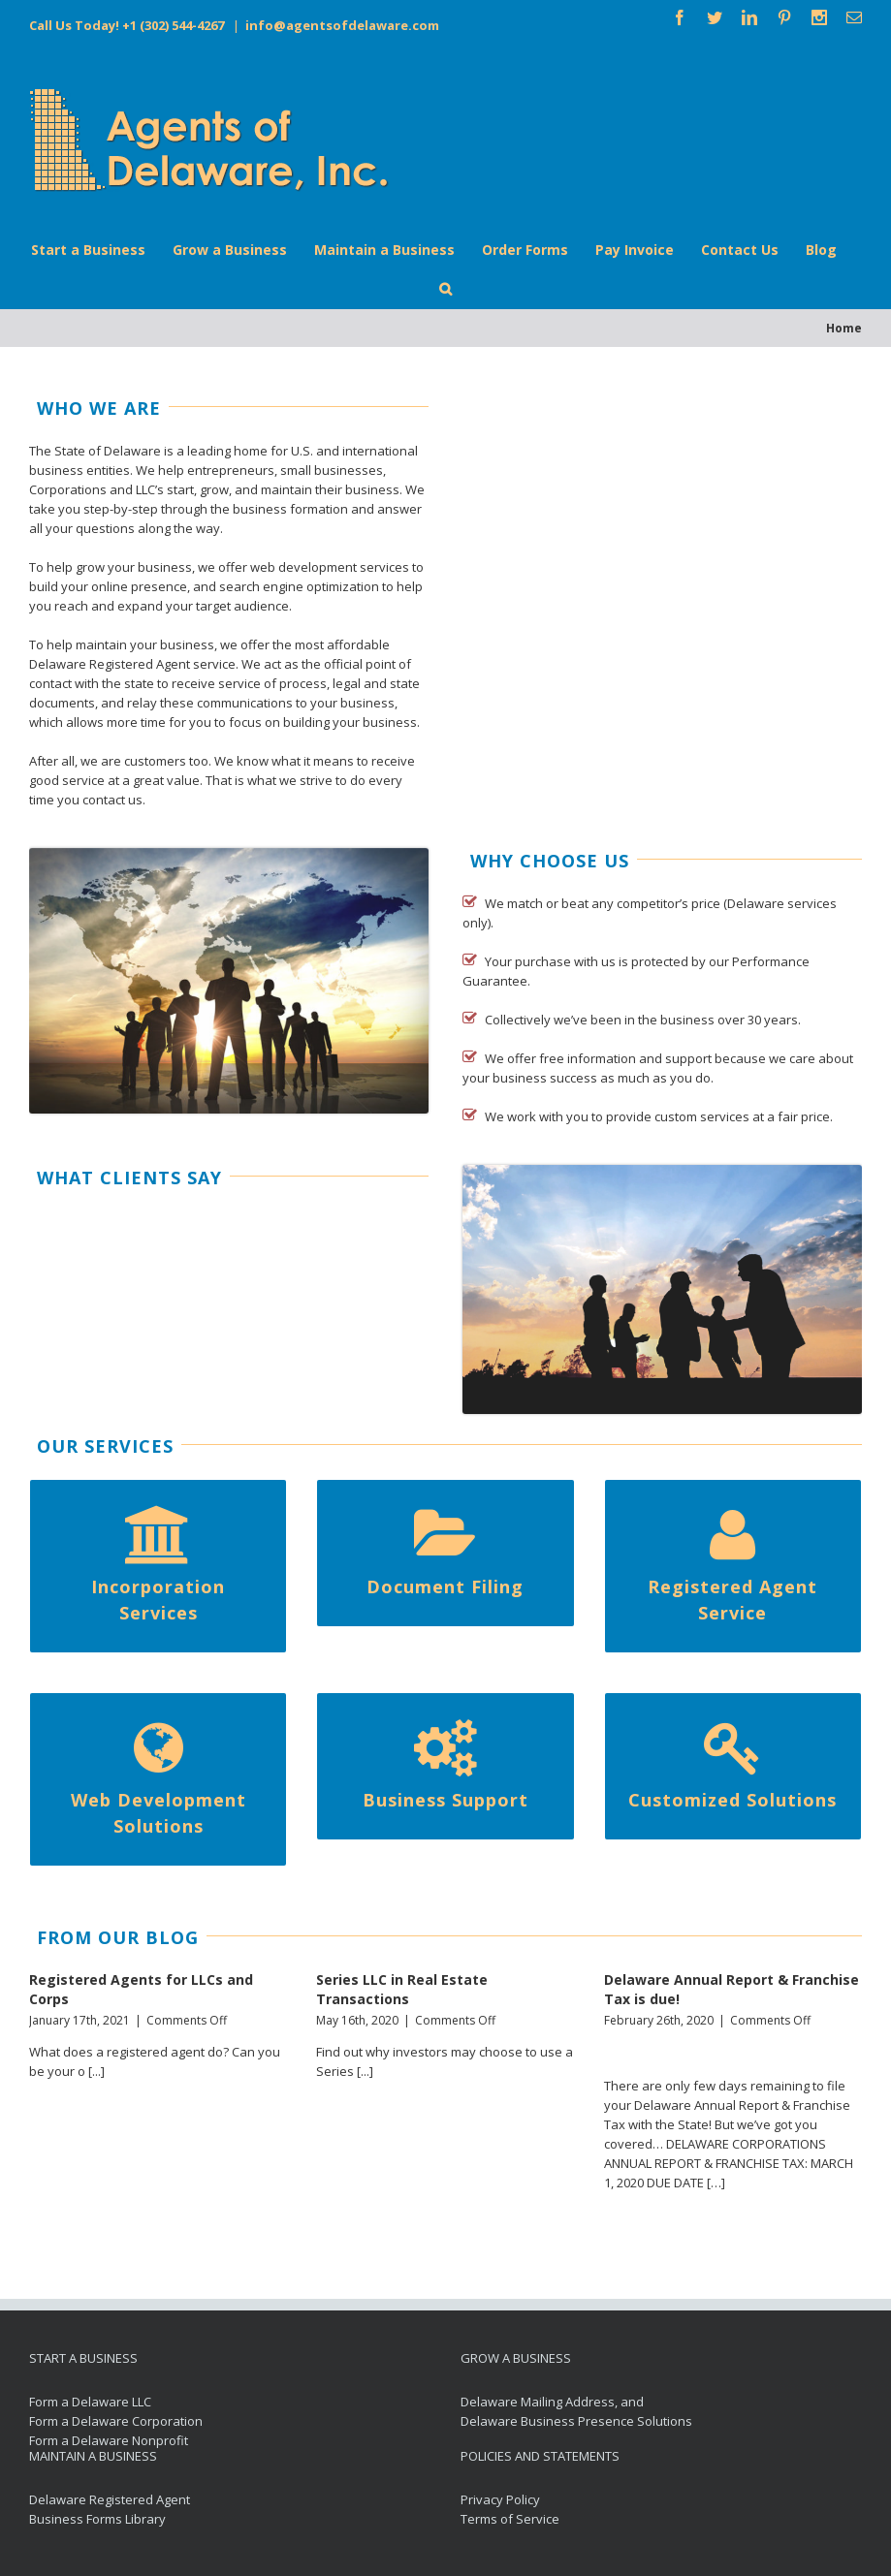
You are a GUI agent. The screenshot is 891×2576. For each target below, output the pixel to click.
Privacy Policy (500, 2499)
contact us (112, 799)
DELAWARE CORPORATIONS (746, 2143)
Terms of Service (510, 2519)
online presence (139, 586)
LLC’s (150, 489)
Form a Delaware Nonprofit (108, 2440)
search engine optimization (299, 586)
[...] (96, 2071)
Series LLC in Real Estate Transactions (402, 1989)
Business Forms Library (97, 2519)
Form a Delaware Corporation (116, 2421)
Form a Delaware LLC (90, 2401)
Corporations (68, 489)
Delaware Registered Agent (109, 664)
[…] (716, 2182)
